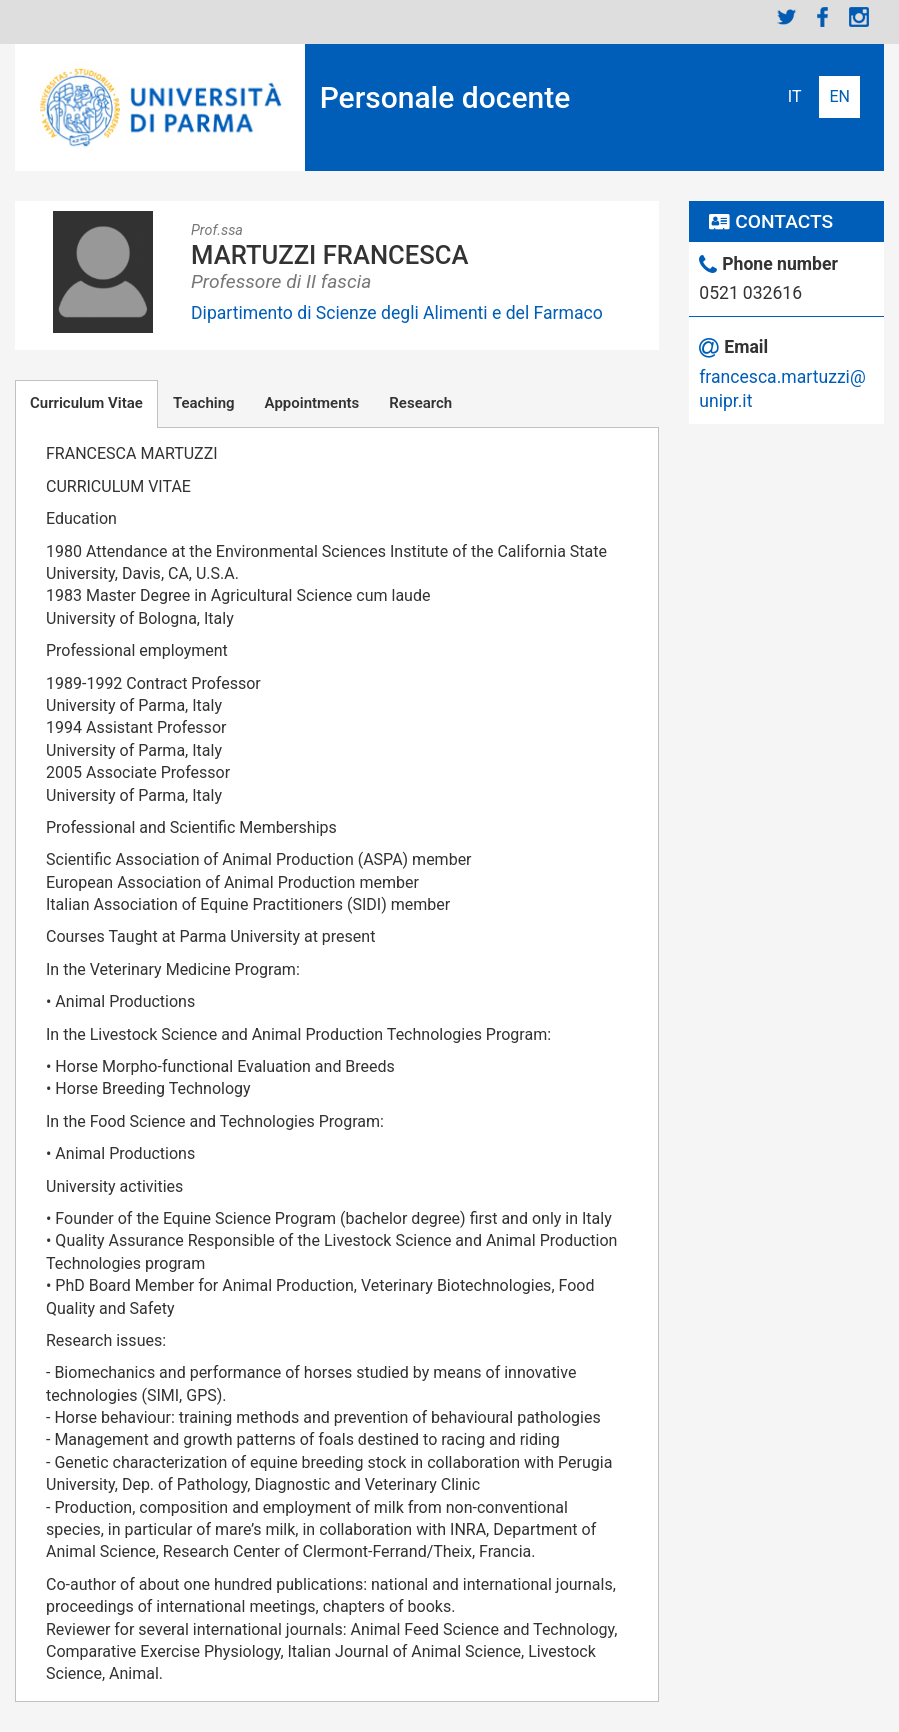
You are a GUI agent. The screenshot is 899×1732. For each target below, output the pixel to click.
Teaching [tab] (204, 403)
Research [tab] (420, 403)
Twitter (787, 17)
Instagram (859, 17)
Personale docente (445, 97)
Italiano (795, 97)
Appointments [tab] (312, 403)
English (839, 97)
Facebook (823, 17)
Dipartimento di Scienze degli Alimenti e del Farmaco (397, 313)
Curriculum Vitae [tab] (86, 403)
